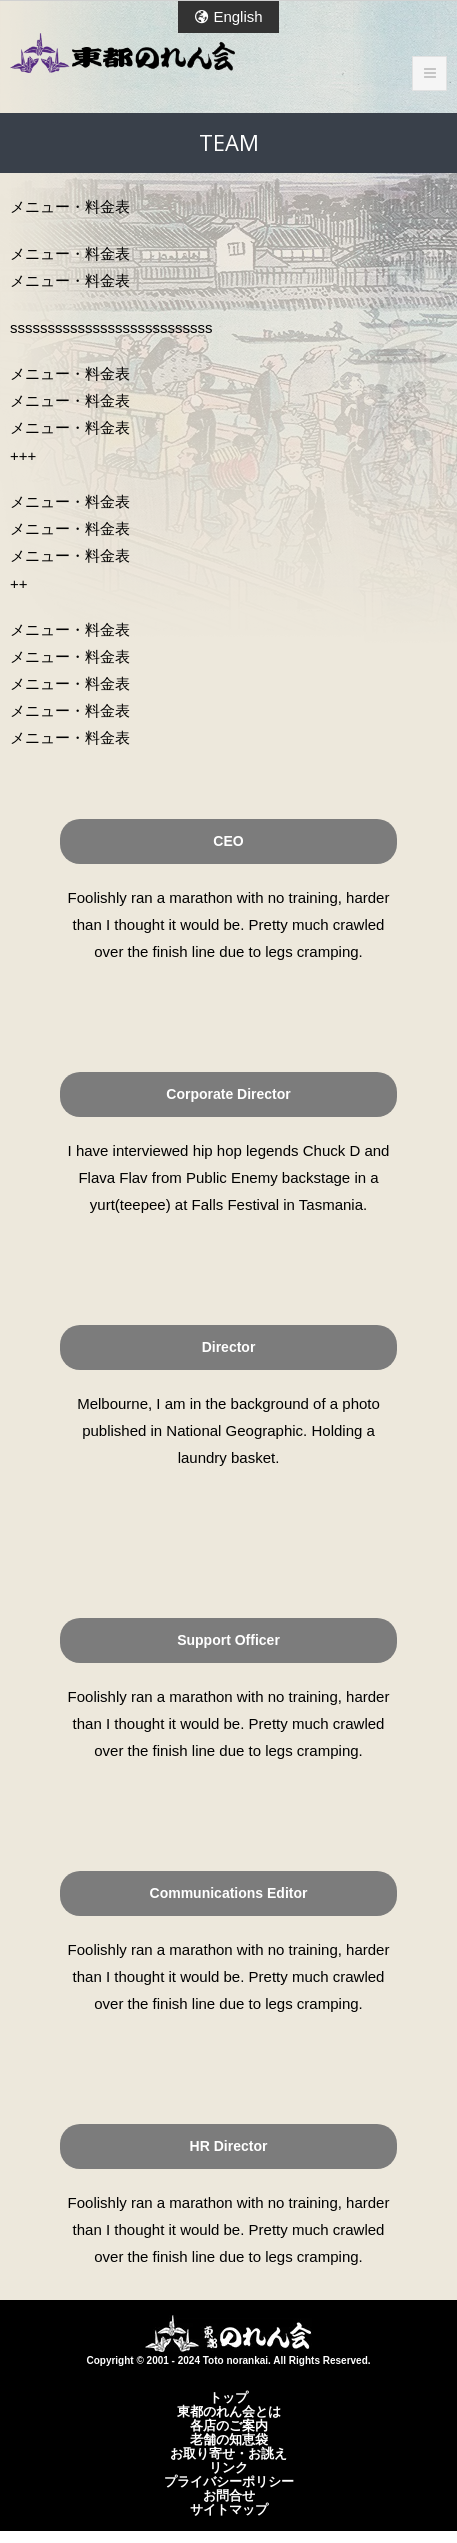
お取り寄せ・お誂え (228, 2453)
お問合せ (229, 2495)
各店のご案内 (229, 2425)
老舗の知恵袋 (229, 2439)
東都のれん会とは (229, 2411)
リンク (228, 2467)
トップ (228, 2397)
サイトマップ (229, 2509)
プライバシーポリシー (229, 2481)
